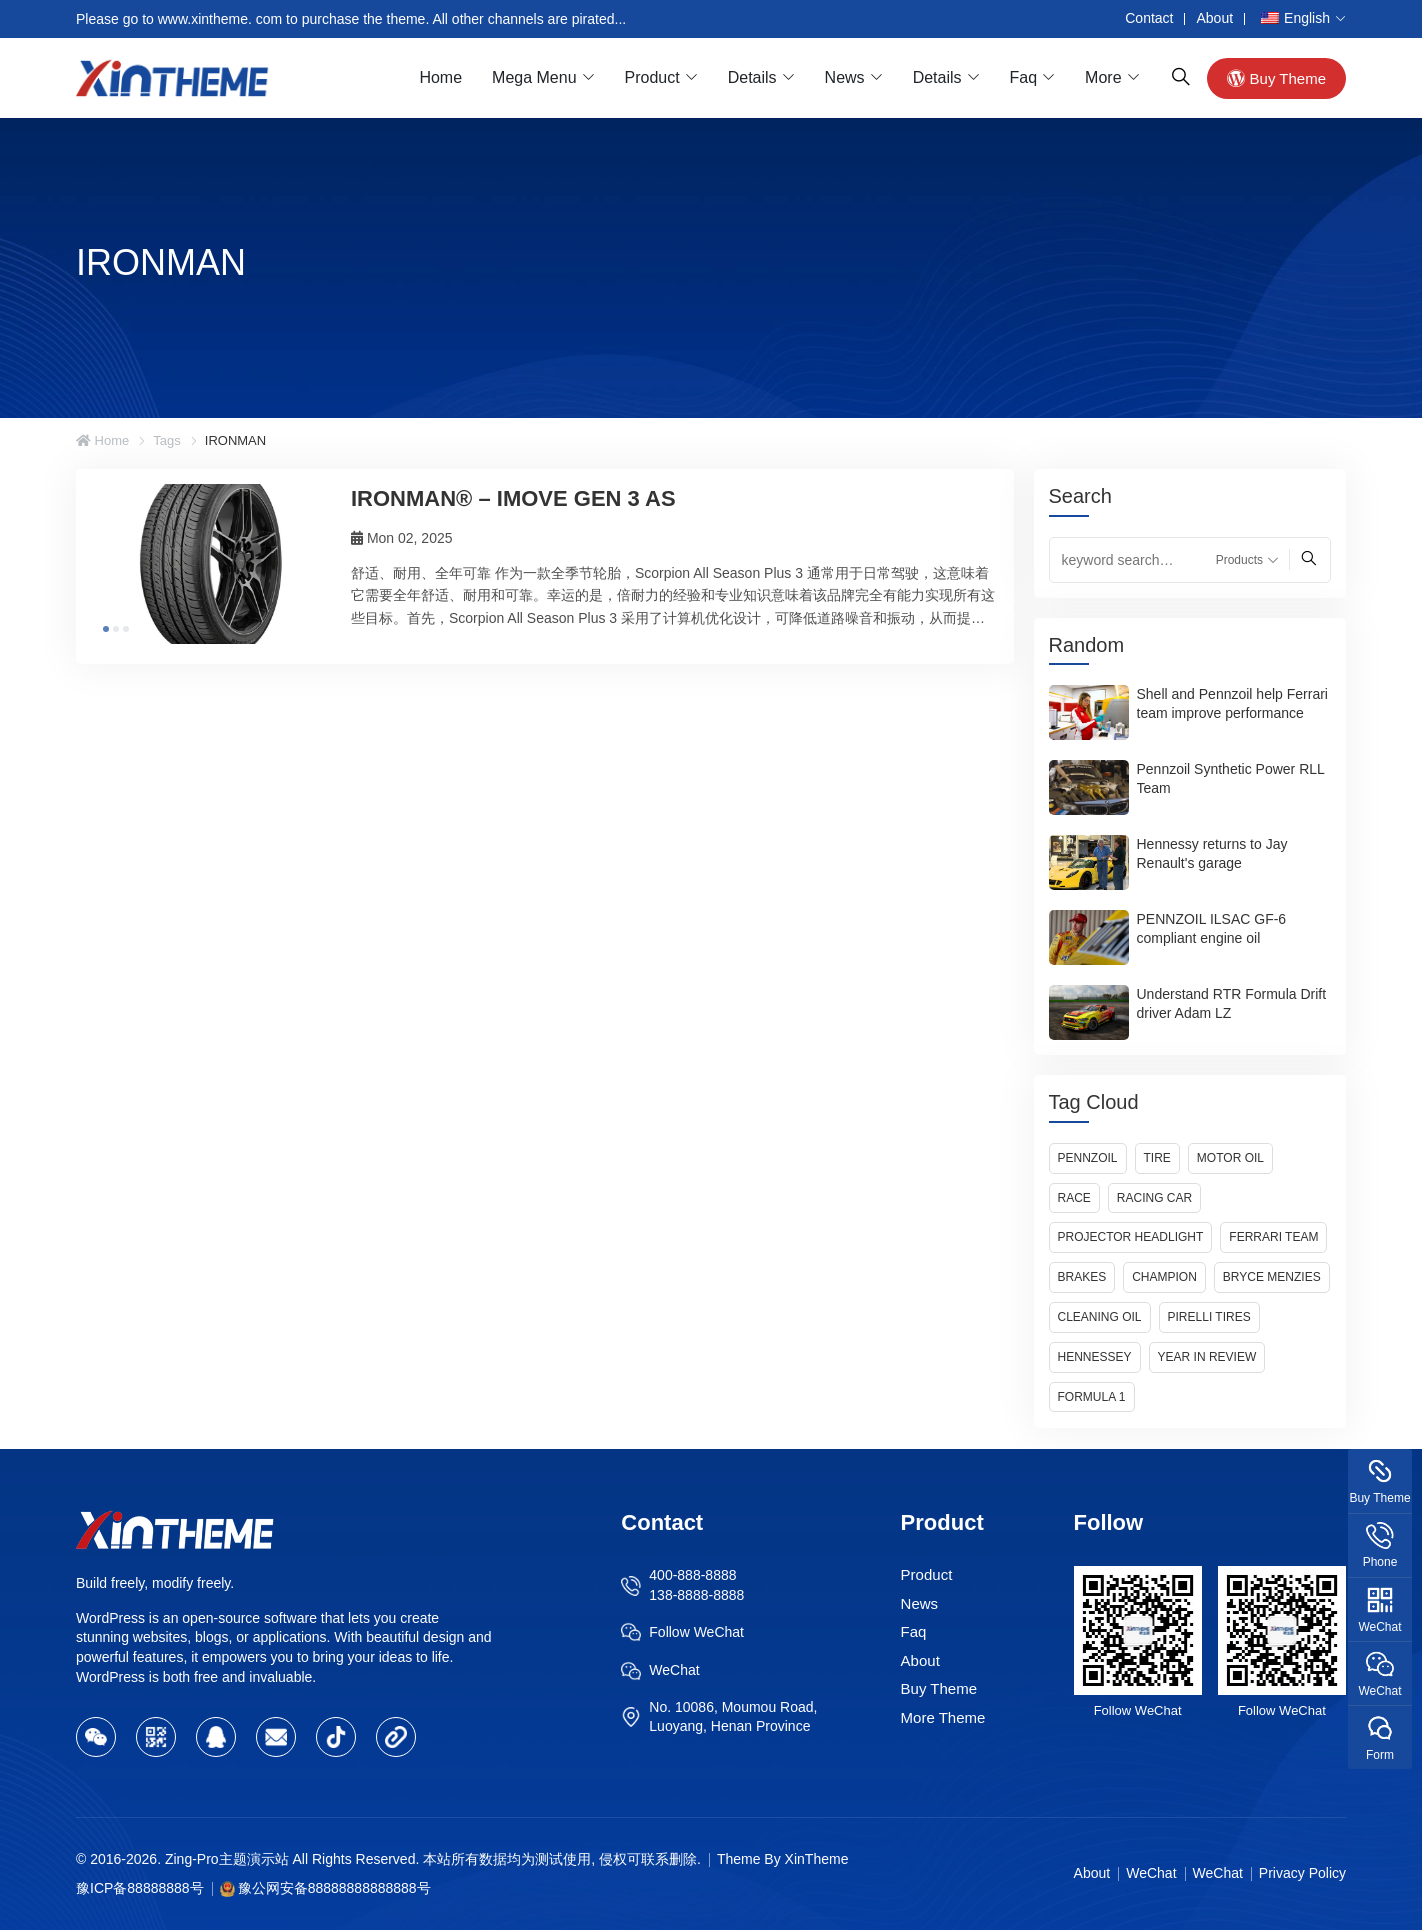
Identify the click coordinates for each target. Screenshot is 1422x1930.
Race (1074, 1198)
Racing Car (1154, 1198)
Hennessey (1095, 1357)
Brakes (1082, 1277)
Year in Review (1207, 1357)
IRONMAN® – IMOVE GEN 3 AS (513, 498)
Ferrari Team (1273, 1237)
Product (652, 77)
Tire (1157, 1158)
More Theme (943, 1717)
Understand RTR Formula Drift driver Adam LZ (1232, 1003)
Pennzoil (1088, 1158)
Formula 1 (1092, 1397)
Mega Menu (534, 77)
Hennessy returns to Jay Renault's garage (1212, 853)
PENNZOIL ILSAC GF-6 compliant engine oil (1212, 928)
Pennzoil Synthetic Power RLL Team (1231, 778)
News (845, 77)
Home (440, 77)
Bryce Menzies (1272, 1277)
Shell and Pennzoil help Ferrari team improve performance (1232, 703)
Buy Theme (1276, 78)
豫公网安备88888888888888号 (334, 1888)
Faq (1024, 77)
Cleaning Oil (1100, 1317)
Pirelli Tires (1209, 1317)
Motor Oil (1230, 1158)
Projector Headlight (1131, 1237)
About (1214, 18)
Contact (1149, 18)
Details (752, 77)
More (1103, 77)
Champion (1164, 1277)
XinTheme (817, 1859)
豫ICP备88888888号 (140, 1888)
